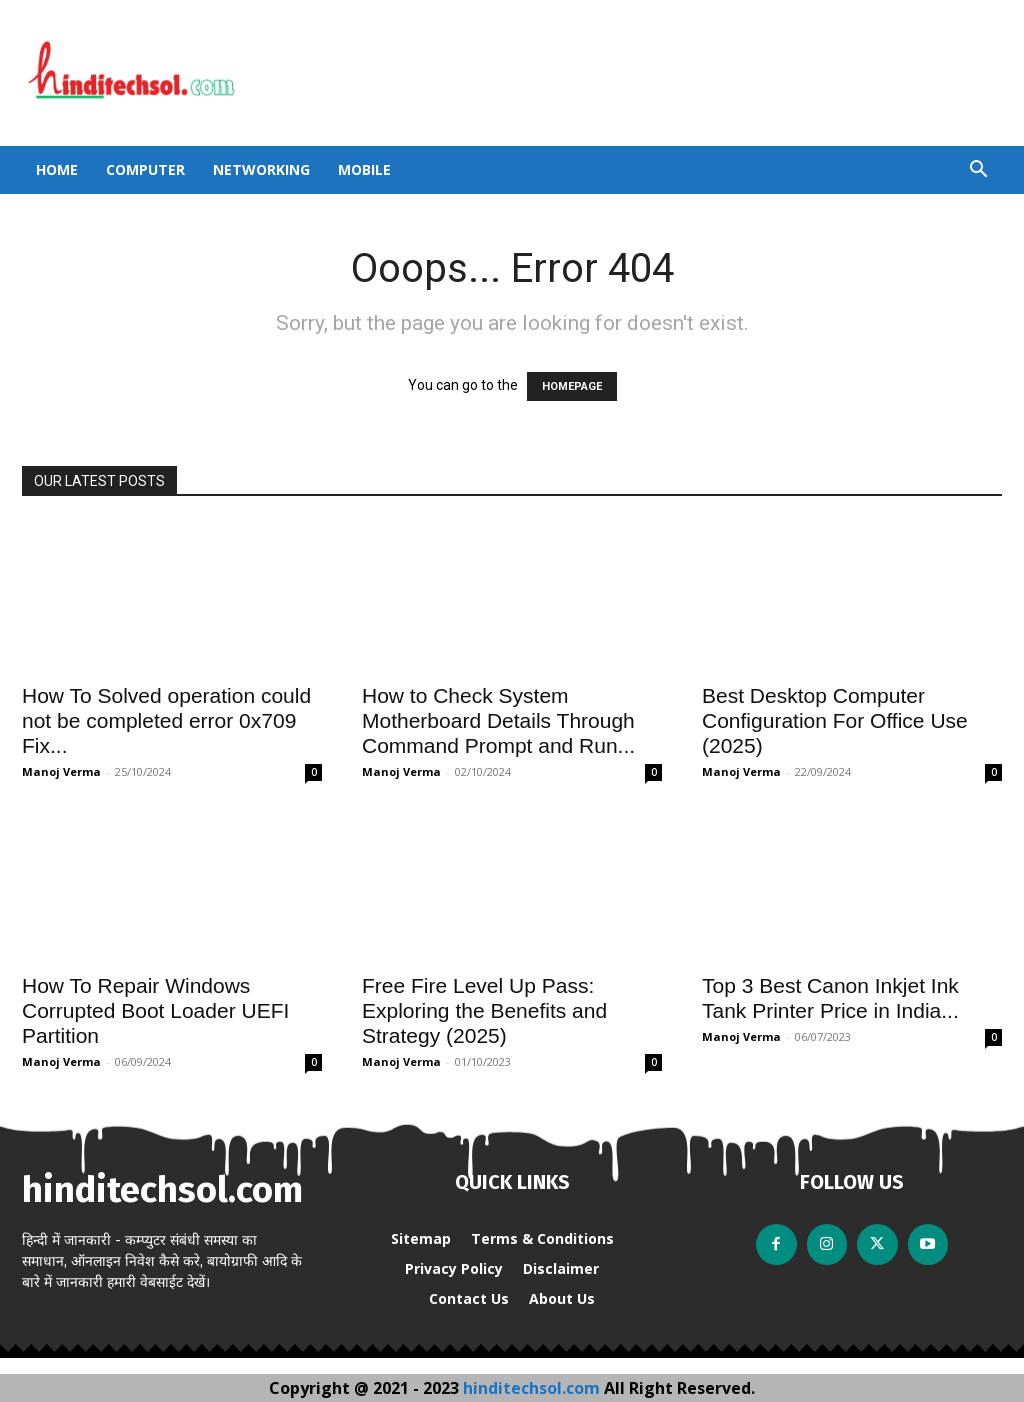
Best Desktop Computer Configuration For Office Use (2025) (835, 720)
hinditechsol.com (533, 1388)
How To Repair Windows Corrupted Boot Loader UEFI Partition (155, 1010)
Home (57, 169)
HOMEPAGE (572, 386)
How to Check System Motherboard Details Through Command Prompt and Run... (498, 720)
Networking (261, 169)
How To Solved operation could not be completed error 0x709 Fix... (166, 720)
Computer (145, 169)
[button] (978, 171)
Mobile (364, 169)
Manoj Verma (61, 771)
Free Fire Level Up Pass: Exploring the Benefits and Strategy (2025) (484, 1010)
